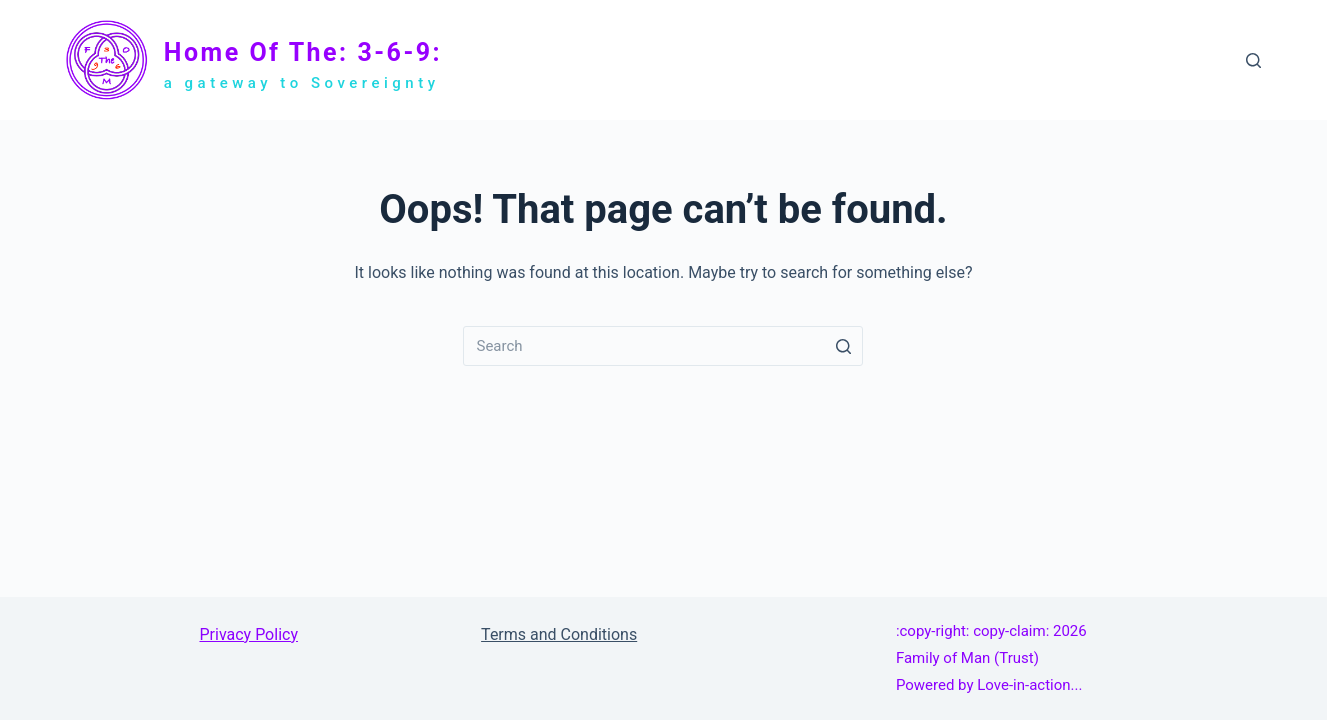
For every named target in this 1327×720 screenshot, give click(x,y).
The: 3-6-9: (865, 59)
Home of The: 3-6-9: (303, 52)
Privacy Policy (248, 634)
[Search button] (843, 346)
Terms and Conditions (559, 634)
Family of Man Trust (993, 60)
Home (792, 59)
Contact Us (1189, 59)
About (1108, 59)
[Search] (1253, 60)
